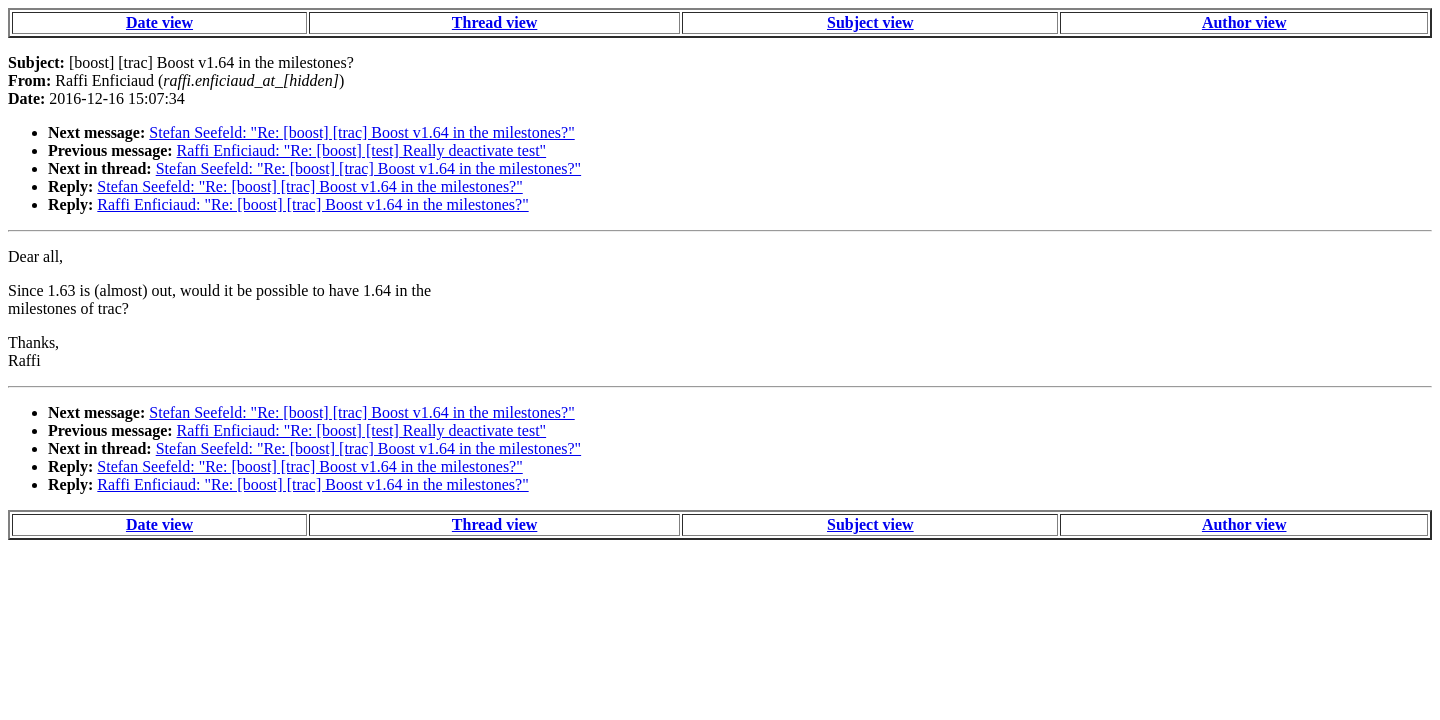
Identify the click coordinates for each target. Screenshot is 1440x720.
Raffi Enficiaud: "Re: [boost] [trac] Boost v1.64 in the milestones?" (312, 204)
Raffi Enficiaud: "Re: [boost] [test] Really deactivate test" (362, 150)
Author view (1244, 22)
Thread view (494, 22)
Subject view (870, 22)
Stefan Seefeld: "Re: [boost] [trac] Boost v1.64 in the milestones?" (361, 132)
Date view (159, 22)
